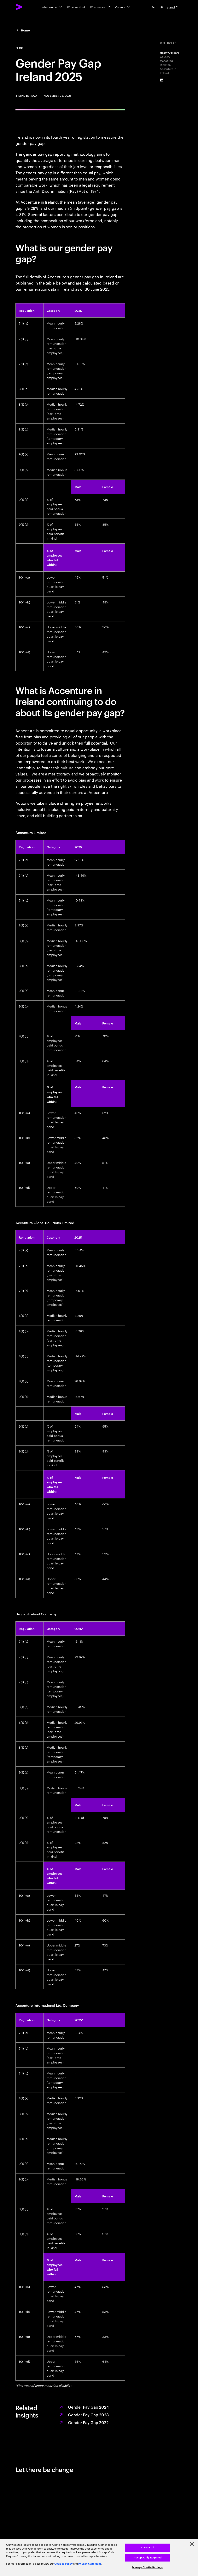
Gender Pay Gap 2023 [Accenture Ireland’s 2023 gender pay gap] (88, 2414)
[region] (99, 2557)
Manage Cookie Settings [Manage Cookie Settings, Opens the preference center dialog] (147, 2567)
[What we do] (52, 7)
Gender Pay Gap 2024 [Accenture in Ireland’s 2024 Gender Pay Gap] (88, 2407)
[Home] (22, 30)
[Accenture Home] (19, 7)
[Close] (192, 2544)
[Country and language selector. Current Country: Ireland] (169, 7)
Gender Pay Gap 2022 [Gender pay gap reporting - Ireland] (88, 2422)
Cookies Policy (63, 2563)
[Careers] (123, 7)
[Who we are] (100, 7)
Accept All (147, 2547)
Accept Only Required (148, 2557)
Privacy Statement (89, 2563)
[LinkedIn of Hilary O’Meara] (161, 80)
